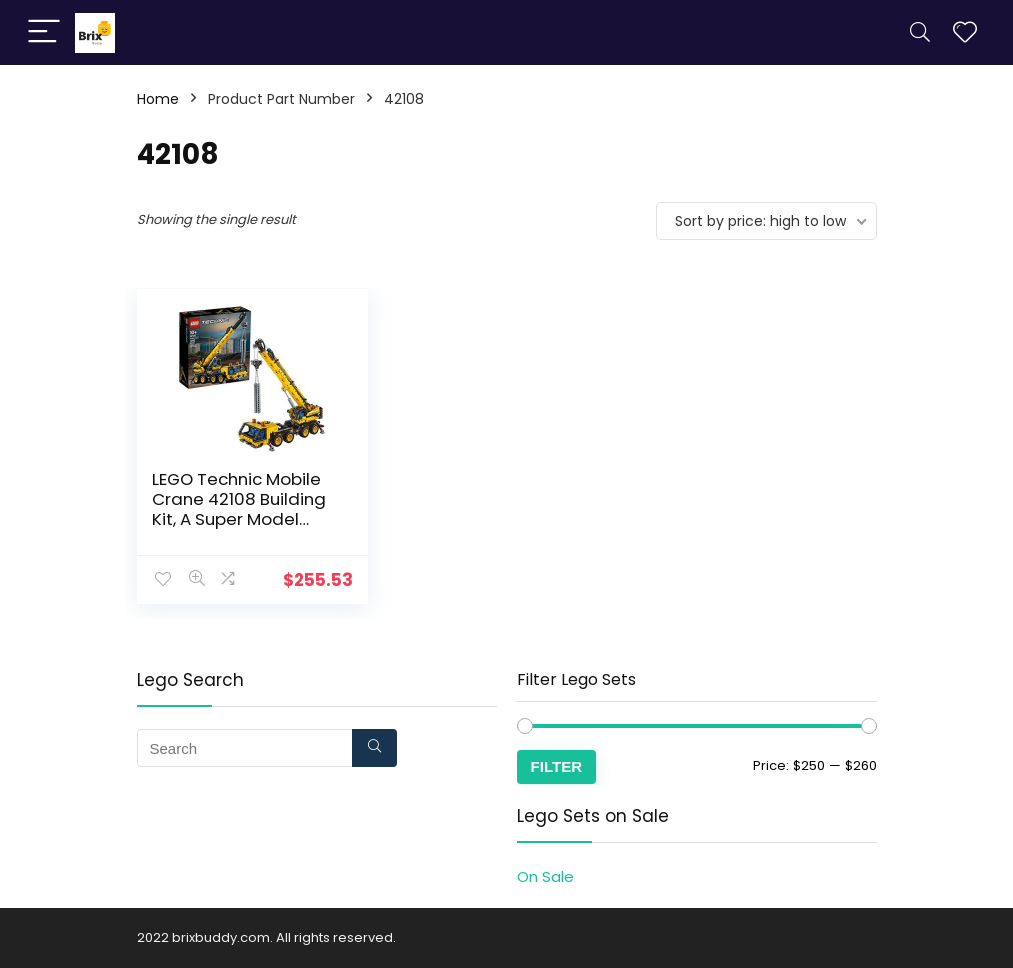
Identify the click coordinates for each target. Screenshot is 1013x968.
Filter (557, 766)
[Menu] (44, 32)
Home (158, 99)
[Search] (920, 32)
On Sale (545, 876)
